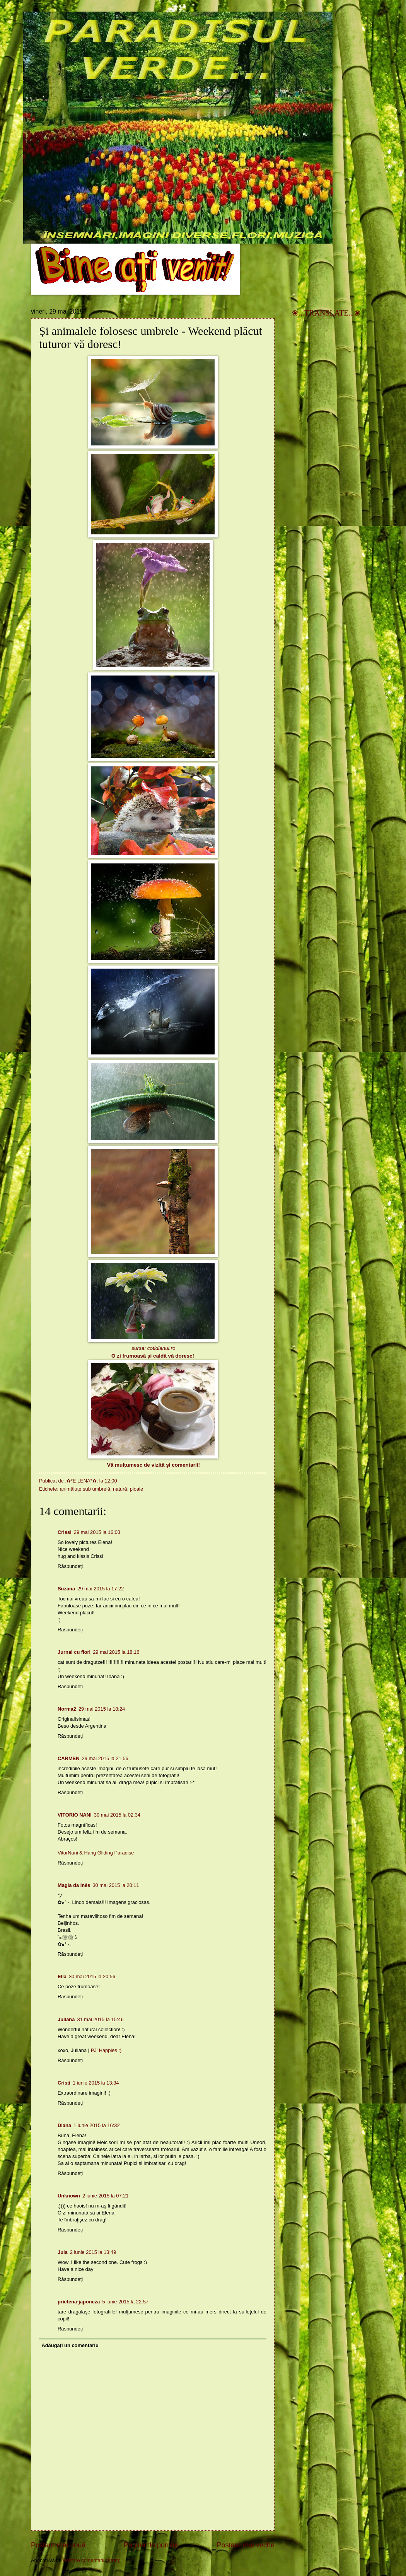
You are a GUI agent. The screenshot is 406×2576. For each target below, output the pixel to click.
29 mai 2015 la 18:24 (101, 1709)
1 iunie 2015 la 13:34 (96, 2083)
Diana (64, 2125)
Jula (63, 2252)
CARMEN (69, 1758)
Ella (62, 1976)
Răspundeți (70, 1566)
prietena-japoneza (79, 2302)
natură (120, 1489)
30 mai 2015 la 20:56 (92, 1976)
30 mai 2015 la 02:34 (117, 1815)
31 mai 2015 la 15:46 (100, 2019)
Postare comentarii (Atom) (92, 2560)
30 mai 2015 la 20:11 (115, 1885)
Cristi (64, 2083)
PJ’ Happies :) (106, 2050)
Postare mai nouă (58, 2545)
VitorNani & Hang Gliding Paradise (96, 1853)
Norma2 (67, 1709)
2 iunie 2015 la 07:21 (105, 2196)
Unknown (69, 2196)
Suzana (66, 1589)
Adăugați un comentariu (69, 2345)
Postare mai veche (246, 2545)
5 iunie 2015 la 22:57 (125, 2302)
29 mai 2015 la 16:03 (97, 1532)
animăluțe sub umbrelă (85, 1489)
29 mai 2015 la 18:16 (116, 1652)
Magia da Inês (74, 1885)
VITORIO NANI (75, 1815)
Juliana (66, 2019)
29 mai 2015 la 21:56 (105, 1758)
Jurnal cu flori (74, 1652)
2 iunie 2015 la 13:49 (93, 2252)
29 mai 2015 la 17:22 (100, 1589)
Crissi (65, 1532)
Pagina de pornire (151, 2545)
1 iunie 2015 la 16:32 (96, 2125)
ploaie (136, 1489)
